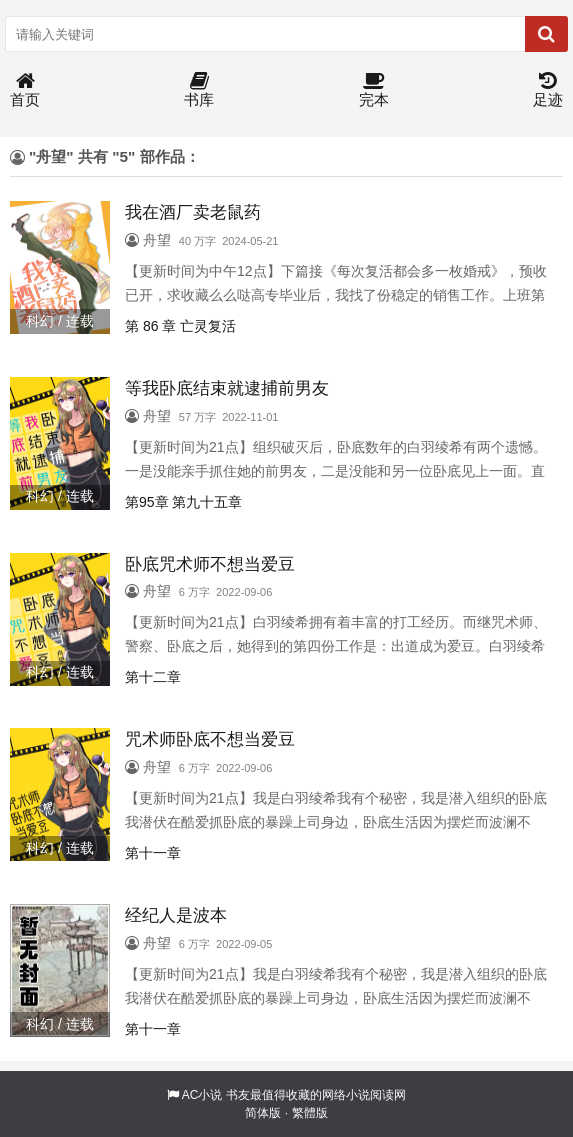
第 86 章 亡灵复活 (180, 326)
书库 (199, 90)
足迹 (548, 90)
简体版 (263, 1113)
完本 (374, 90)
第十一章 (153, 853)
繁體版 (310, 1113)
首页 (25, 90)
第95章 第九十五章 (183, 502)
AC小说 (202, 1095)
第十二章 (153, 677)
